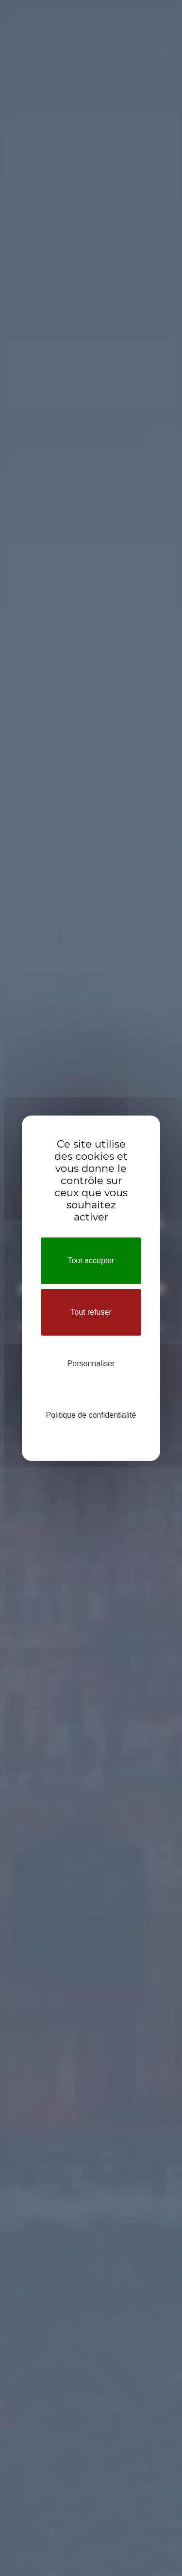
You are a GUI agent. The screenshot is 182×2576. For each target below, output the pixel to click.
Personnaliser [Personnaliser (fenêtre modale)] (91, 1363)
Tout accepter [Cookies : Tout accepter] (90, 1260)
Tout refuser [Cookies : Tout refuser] (90, 1312)
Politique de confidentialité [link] (91, 1415)
